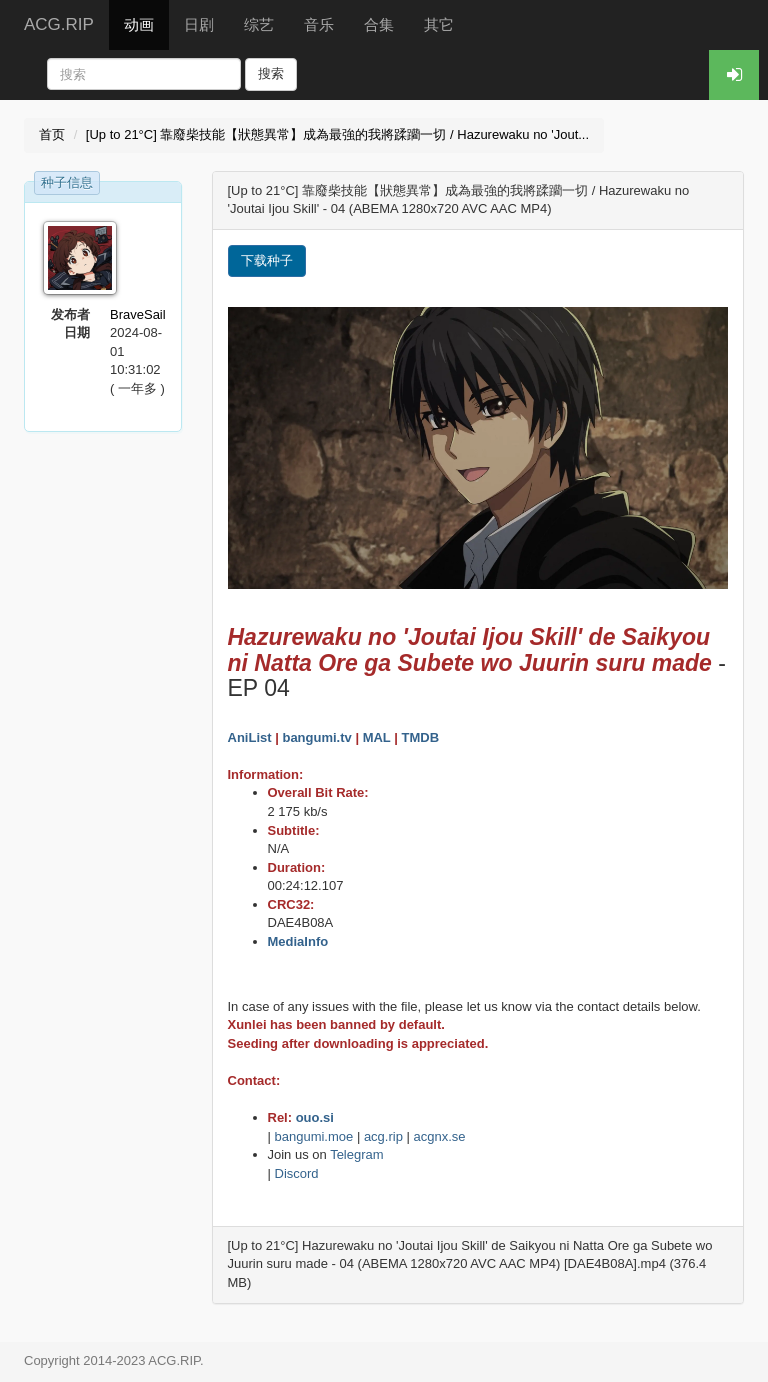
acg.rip (383, 1136)
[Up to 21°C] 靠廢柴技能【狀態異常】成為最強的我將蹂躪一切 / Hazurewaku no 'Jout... (337, 134)
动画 (139, 24)
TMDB (420, 737)
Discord (297, 1173)
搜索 (271, 73)
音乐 (319, 24)
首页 (52, 134)
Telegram (356, 1154)
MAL (377, 737)
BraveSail (138, 314)
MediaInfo (298, 941)
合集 (379, 24)
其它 (439, 24)
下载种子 (267, 260)
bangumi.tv (316, 737)
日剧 (199, 24)
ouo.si (315, 1117)
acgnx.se (440, 1136)
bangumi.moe (314, 1136)
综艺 (259, 24)
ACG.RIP (59, 24)
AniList (250, 737)
